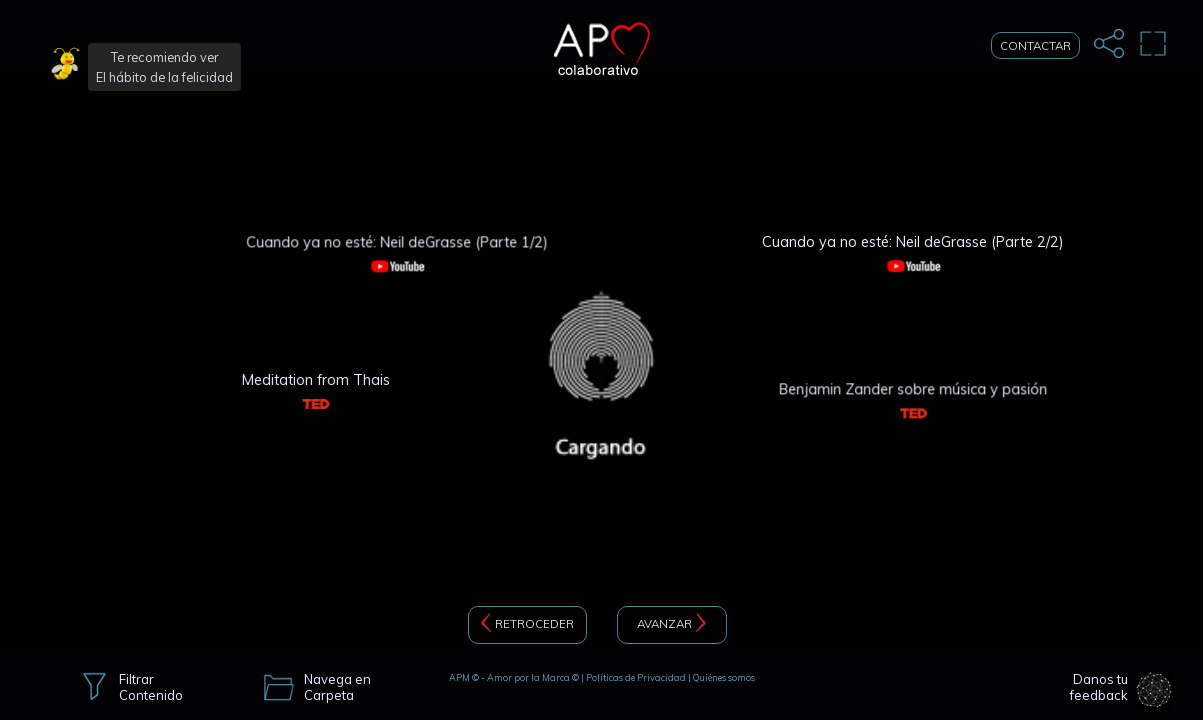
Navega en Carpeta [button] (337, 687)
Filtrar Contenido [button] (151, 687)
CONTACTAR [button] (1035, 45)
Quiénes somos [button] (724, 677)
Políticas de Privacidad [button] (636, 677)
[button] (67, 67)
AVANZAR (671, 625)
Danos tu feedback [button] (1099, 687)
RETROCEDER (527, 625)
